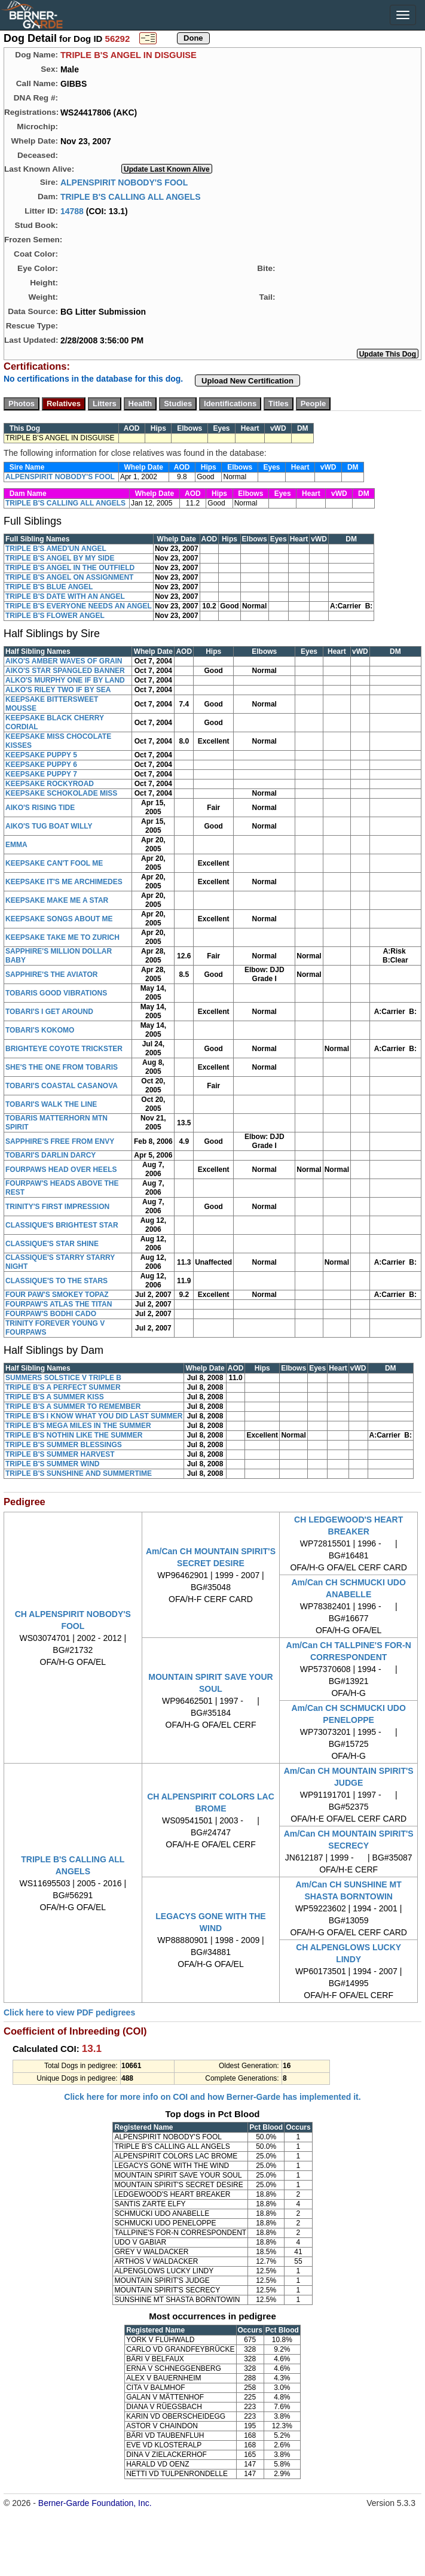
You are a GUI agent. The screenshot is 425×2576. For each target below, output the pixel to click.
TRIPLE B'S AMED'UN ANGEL (55, 548)
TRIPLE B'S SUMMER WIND (52, 1464)
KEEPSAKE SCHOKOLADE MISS (61, 793)
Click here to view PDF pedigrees (69, 2012)
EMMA (16, 845)
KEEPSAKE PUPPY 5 (41, 755)
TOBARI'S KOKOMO (39, 1030)
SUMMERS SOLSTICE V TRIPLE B (63, 1378)
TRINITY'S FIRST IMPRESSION (57, 1206)
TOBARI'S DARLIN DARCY (50, 1155)
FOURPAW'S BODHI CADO (50, 1314)
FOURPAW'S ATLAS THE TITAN (58, 1304)
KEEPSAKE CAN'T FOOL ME (54, 863)
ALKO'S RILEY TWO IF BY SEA (58, 690)
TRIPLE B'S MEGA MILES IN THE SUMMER (78, 1425)
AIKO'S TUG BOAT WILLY (49, 826)
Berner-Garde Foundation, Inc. (95, 2503)
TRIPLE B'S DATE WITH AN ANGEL (65, 596)
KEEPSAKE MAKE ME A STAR (56, 900)
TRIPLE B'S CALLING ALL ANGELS (130, 196)
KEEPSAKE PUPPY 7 (41, 774)
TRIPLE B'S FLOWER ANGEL (55, 615)
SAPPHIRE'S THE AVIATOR (51, 974)
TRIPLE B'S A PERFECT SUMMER (63, 1387)
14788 (72, 210)
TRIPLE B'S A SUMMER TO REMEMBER (72, 1406)
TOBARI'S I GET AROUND (49, 1011)
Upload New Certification (247, 380)
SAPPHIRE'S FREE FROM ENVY (59, 1141)
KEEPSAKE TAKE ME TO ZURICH (62, 937)
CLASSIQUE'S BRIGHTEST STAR (61, 1225)
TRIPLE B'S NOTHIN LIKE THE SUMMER (74, 1435)
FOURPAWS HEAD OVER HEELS (61, 1169)
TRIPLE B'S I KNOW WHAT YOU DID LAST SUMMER (93, 1416)
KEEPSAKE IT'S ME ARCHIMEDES (64, 882)
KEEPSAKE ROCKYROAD (49, 784)
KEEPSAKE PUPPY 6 (41, 764)
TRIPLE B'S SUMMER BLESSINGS (63, 1445)
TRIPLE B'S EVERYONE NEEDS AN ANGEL (78, 606)
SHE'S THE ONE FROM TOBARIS (61, 1067)
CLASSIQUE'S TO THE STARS (56, 1281)
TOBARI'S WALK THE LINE (51, 1104)
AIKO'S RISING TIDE (40, 807)
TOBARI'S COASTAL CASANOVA (61, 1086)
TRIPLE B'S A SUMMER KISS (54, 1397)
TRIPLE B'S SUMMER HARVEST (60, 1454)
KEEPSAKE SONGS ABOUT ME (59, 919)
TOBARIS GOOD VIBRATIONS (56, 993)
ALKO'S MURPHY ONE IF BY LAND (65, 680)
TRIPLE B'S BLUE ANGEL (49, 587)
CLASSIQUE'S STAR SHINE (52, 1244)
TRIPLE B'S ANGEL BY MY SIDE (59, 558)
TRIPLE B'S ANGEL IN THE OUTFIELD (69, 568)
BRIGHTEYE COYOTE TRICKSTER (64, 1049)
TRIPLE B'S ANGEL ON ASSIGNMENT (69, 577)
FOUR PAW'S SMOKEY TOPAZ (57, 1294)
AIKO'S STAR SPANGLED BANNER (65, 670)
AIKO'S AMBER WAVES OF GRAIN (64, 661)
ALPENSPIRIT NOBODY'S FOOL (124, 182)
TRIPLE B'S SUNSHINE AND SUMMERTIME (78, 1473)
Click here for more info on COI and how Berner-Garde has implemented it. (212, 2097)
